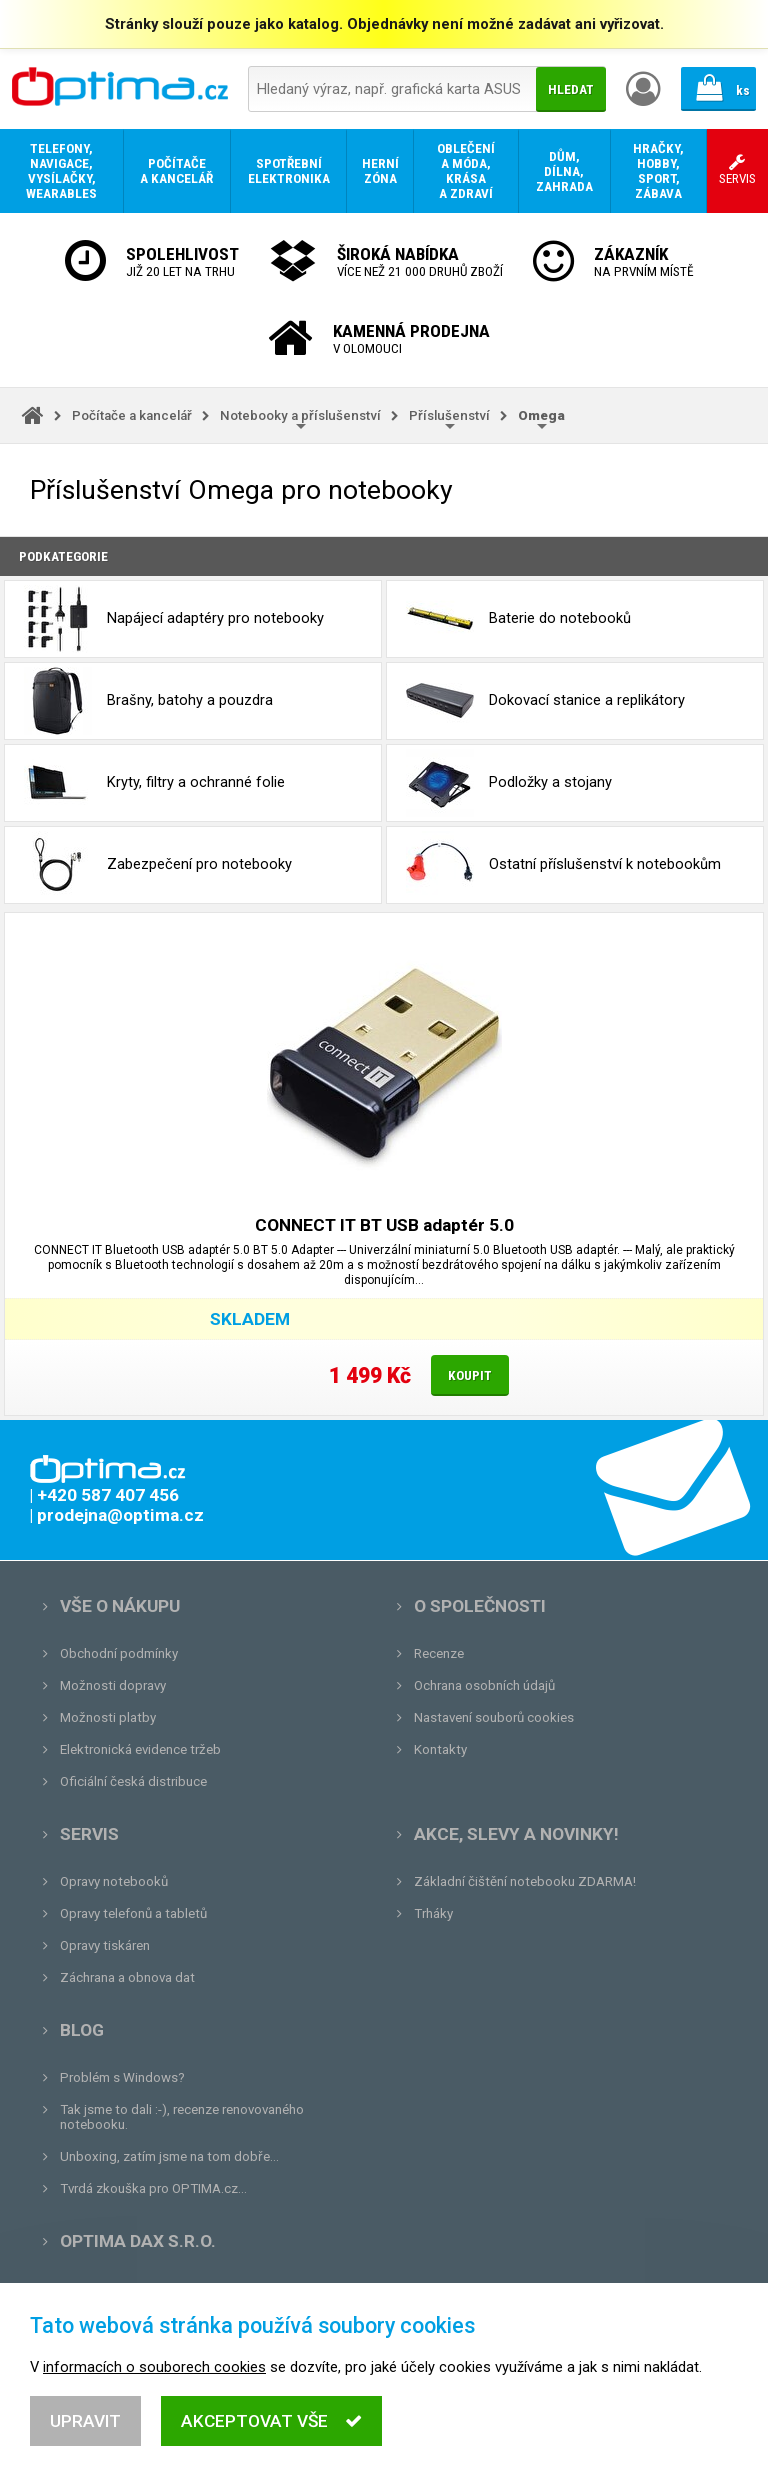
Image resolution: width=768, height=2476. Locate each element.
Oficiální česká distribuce (133, 1781)
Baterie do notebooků (518, 619)
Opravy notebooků (114, 1881)
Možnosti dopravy (113, 1685)
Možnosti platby (108, 1717)
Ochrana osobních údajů (484, 1685)
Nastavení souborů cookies (494, 1717)
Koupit (470, 1375)
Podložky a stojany (509, 783)
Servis (89, 1834)
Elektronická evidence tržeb (140, 1749)
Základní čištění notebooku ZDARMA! (525, 1881)
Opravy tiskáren (105, 1945)
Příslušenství (449, 415)
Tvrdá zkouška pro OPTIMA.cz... (153, 2188)
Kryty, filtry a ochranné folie (154, 783)
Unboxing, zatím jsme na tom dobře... (169, 2156)
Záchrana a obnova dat (127, 1977)
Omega (541, 415)
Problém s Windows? (122, 2077)
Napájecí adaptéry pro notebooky (174, 619)
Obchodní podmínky (119, 1653)
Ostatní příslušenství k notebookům (563, 865)
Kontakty (440, 1749)
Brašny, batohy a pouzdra (148, 701)
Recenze (439, 1653)
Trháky (433, 1913)
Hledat (571, 89)
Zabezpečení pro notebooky (158, 865)
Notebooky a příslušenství (300, 415)
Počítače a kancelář (132, 415)
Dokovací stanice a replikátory (545, 701)
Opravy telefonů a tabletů (133, 1913)
